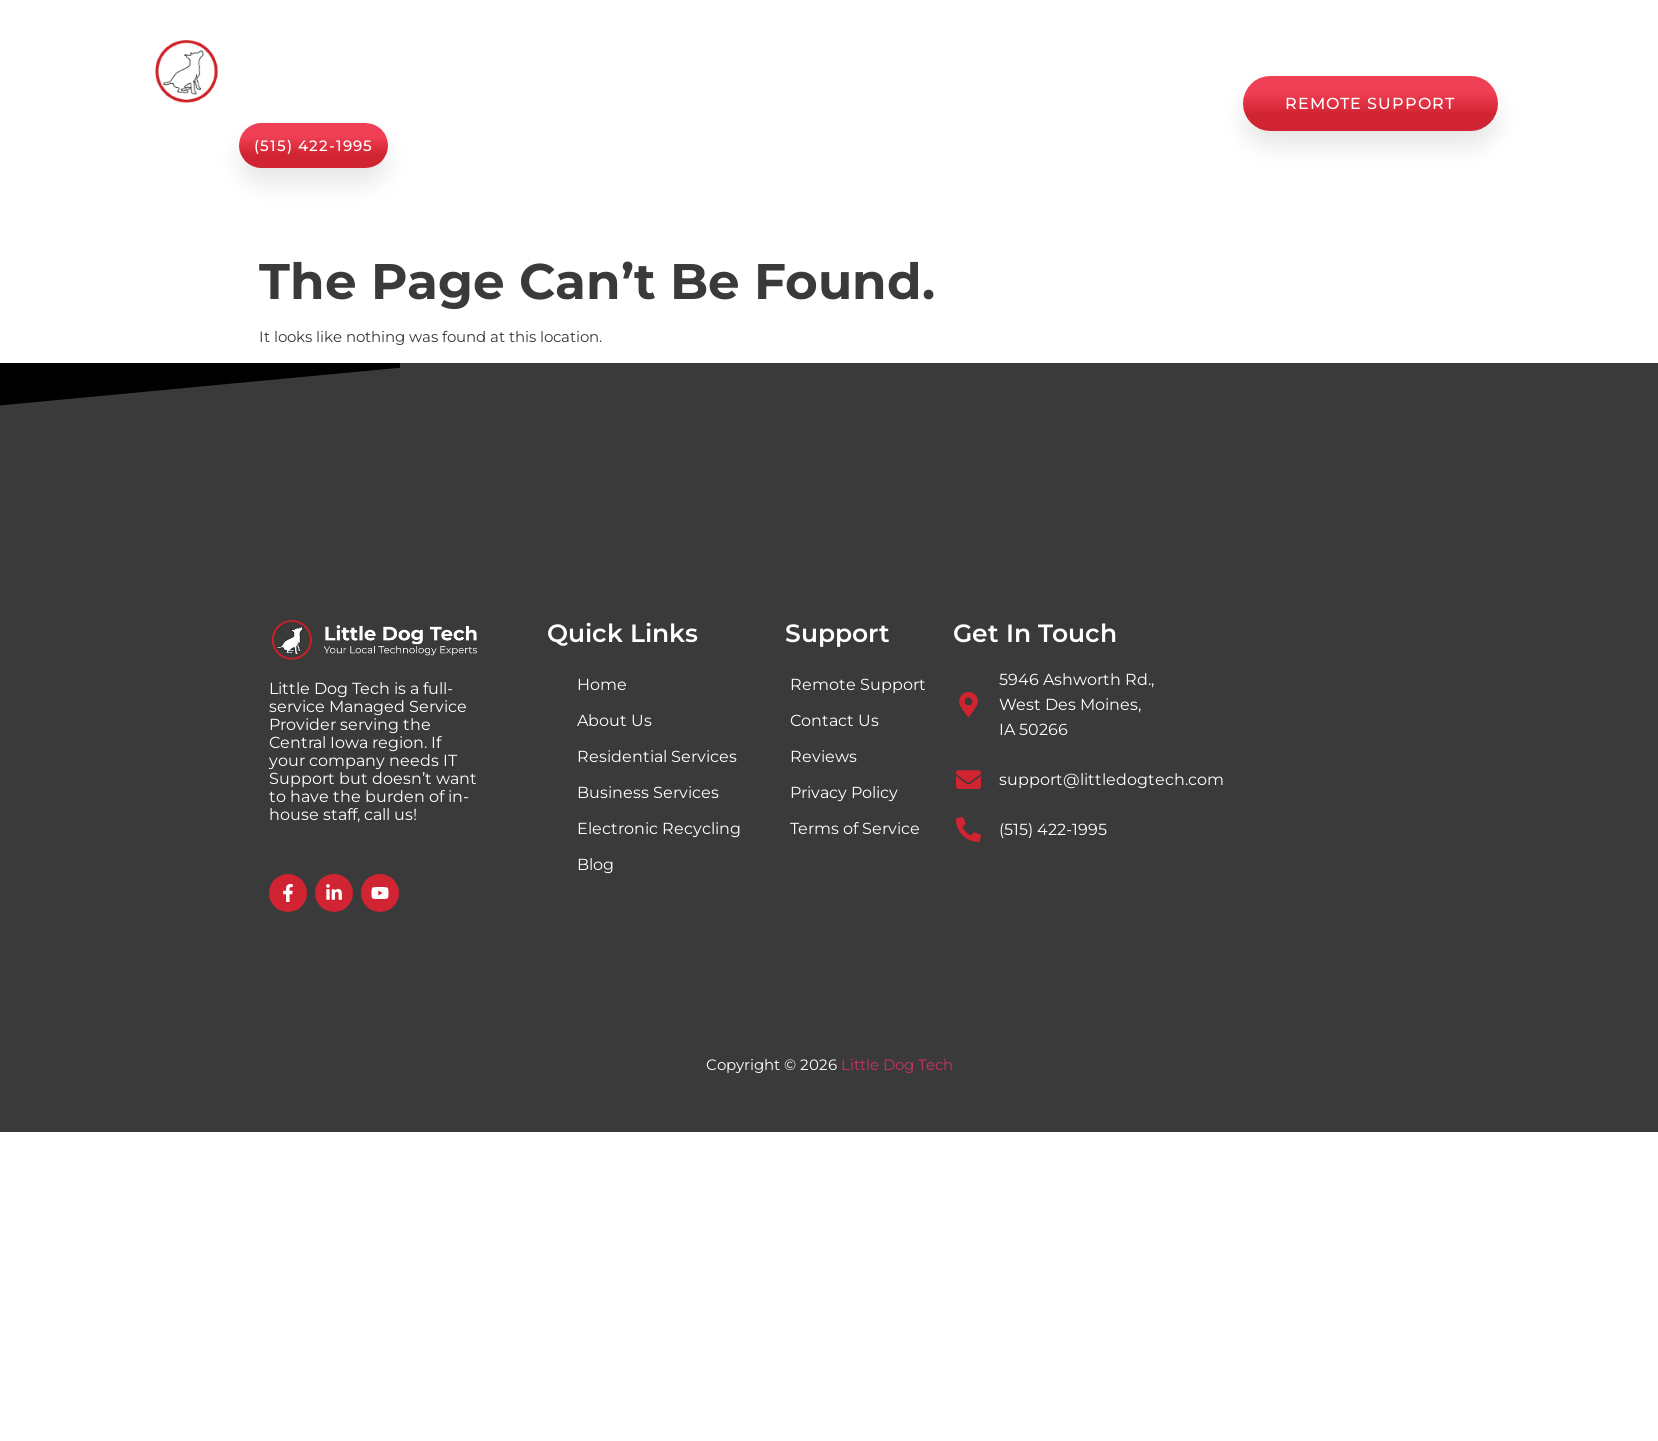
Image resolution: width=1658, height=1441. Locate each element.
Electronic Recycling (659, 828)
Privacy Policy (844, 792)
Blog (950, 104)
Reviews (1042, 104)
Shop (871, 104)
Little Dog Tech (897, 1064)
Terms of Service (855, 828)
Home (533, 104)
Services (645, 103)
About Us (771, 104)
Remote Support (858, 684)
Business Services (648, 792)
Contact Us (1162, 104)
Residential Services (657, 756)
